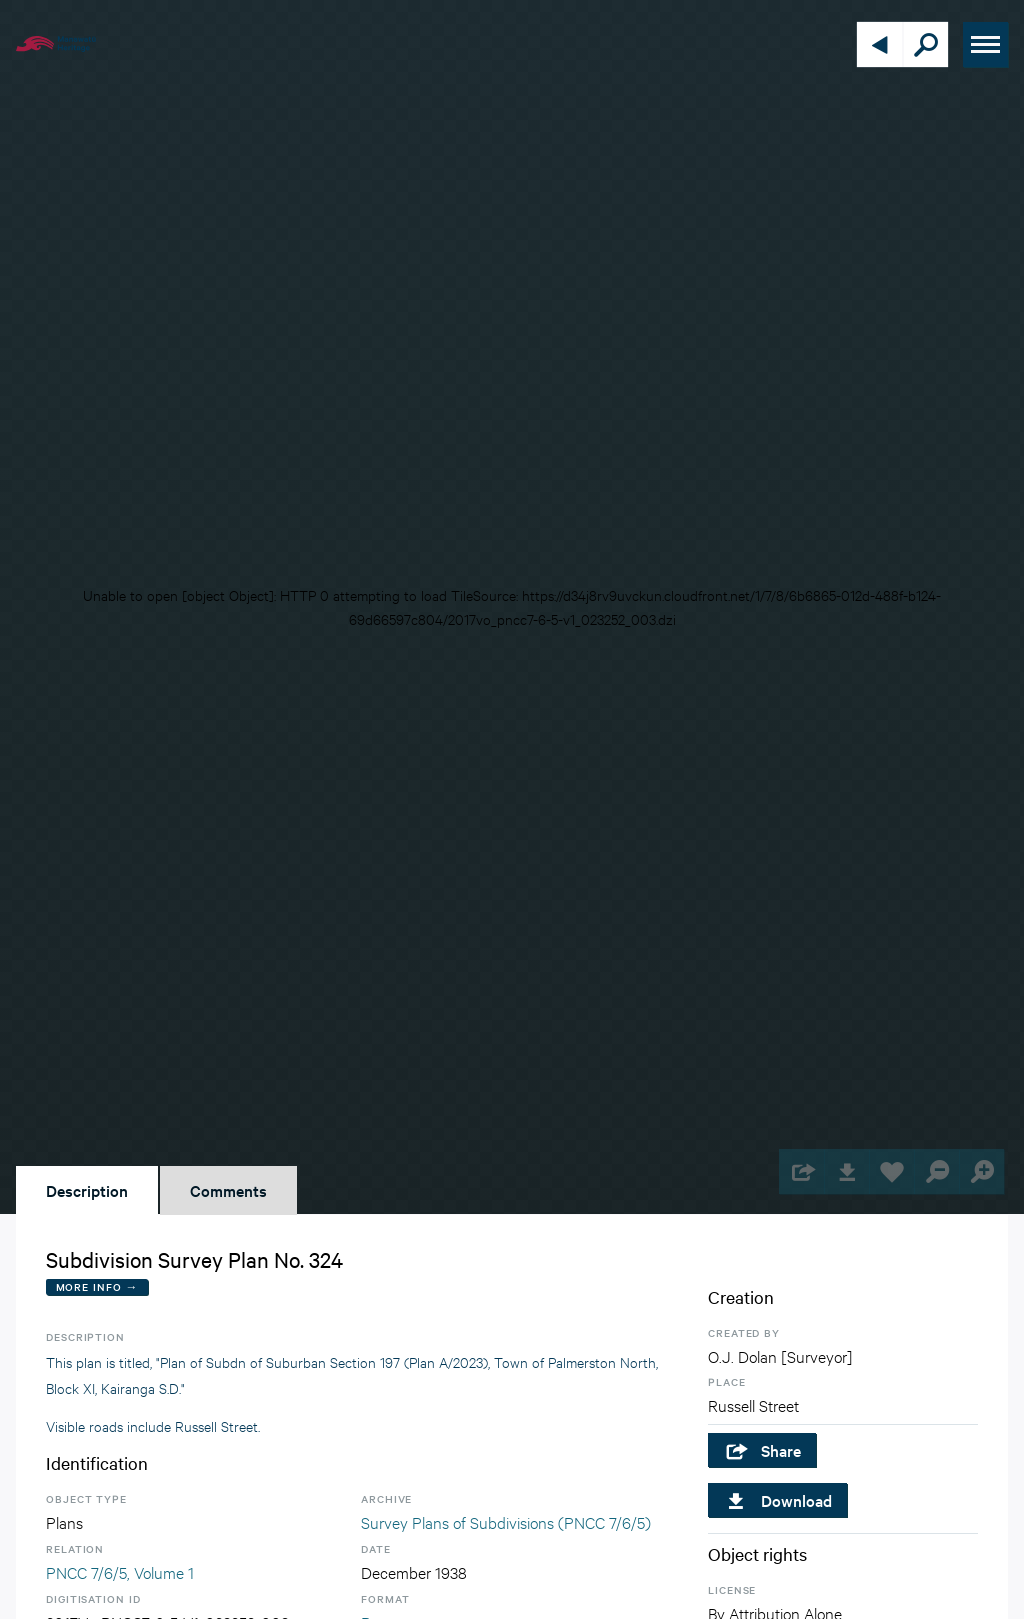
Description (87, 1190)
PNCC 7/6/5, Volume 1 (120, 1571)
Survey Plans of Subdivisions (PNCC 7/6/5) (506, 1521)
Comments (228, 1190)
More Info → (97, 1286)
